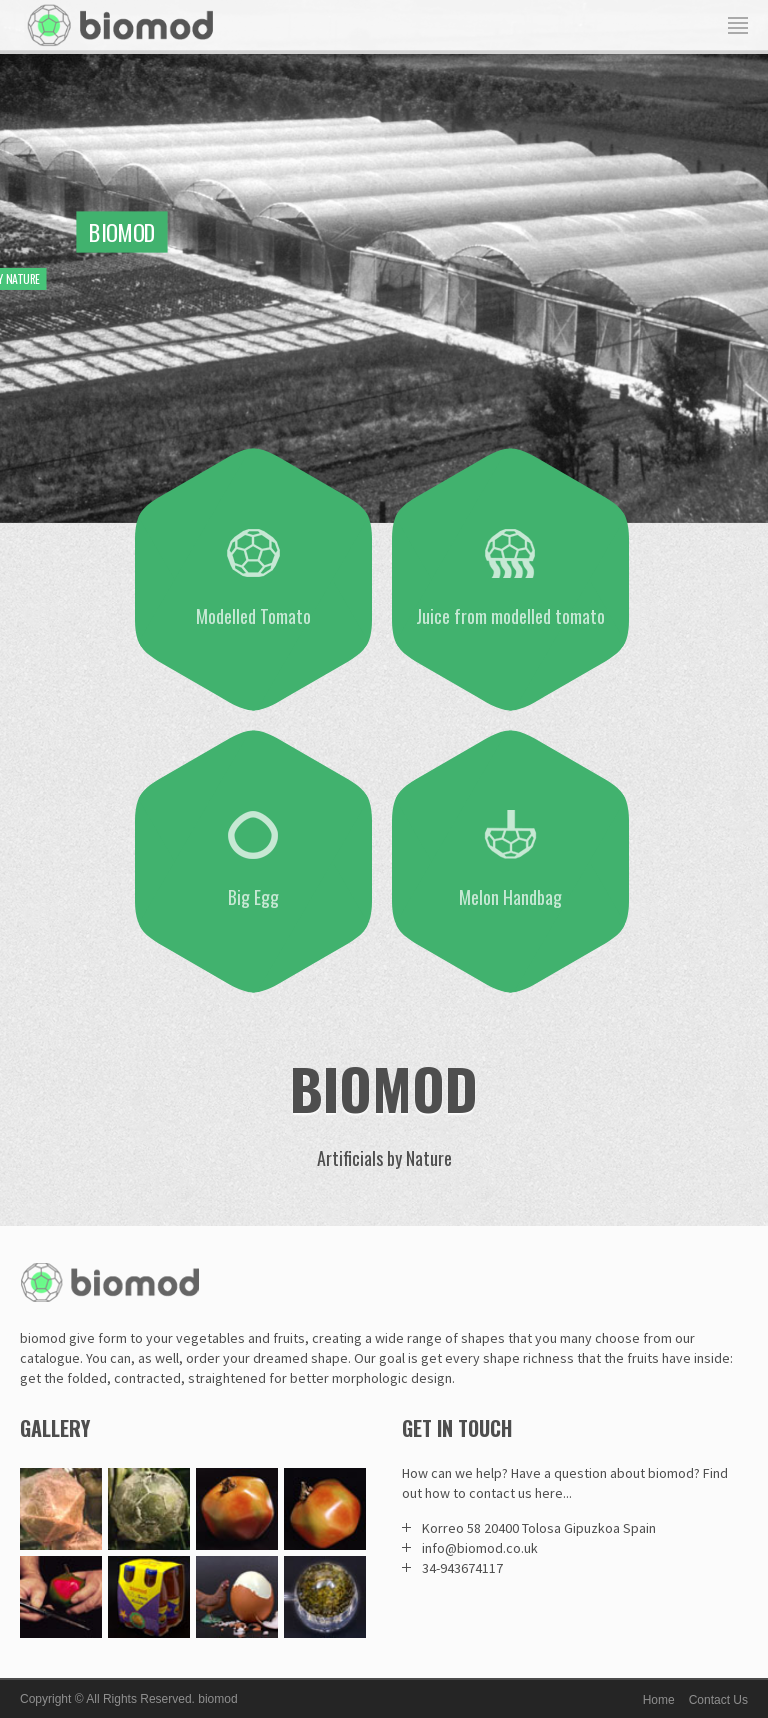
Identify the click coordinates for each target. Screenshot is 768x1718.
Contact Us (718, 1700)
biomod (217, 1699)
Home (659, 1700)
